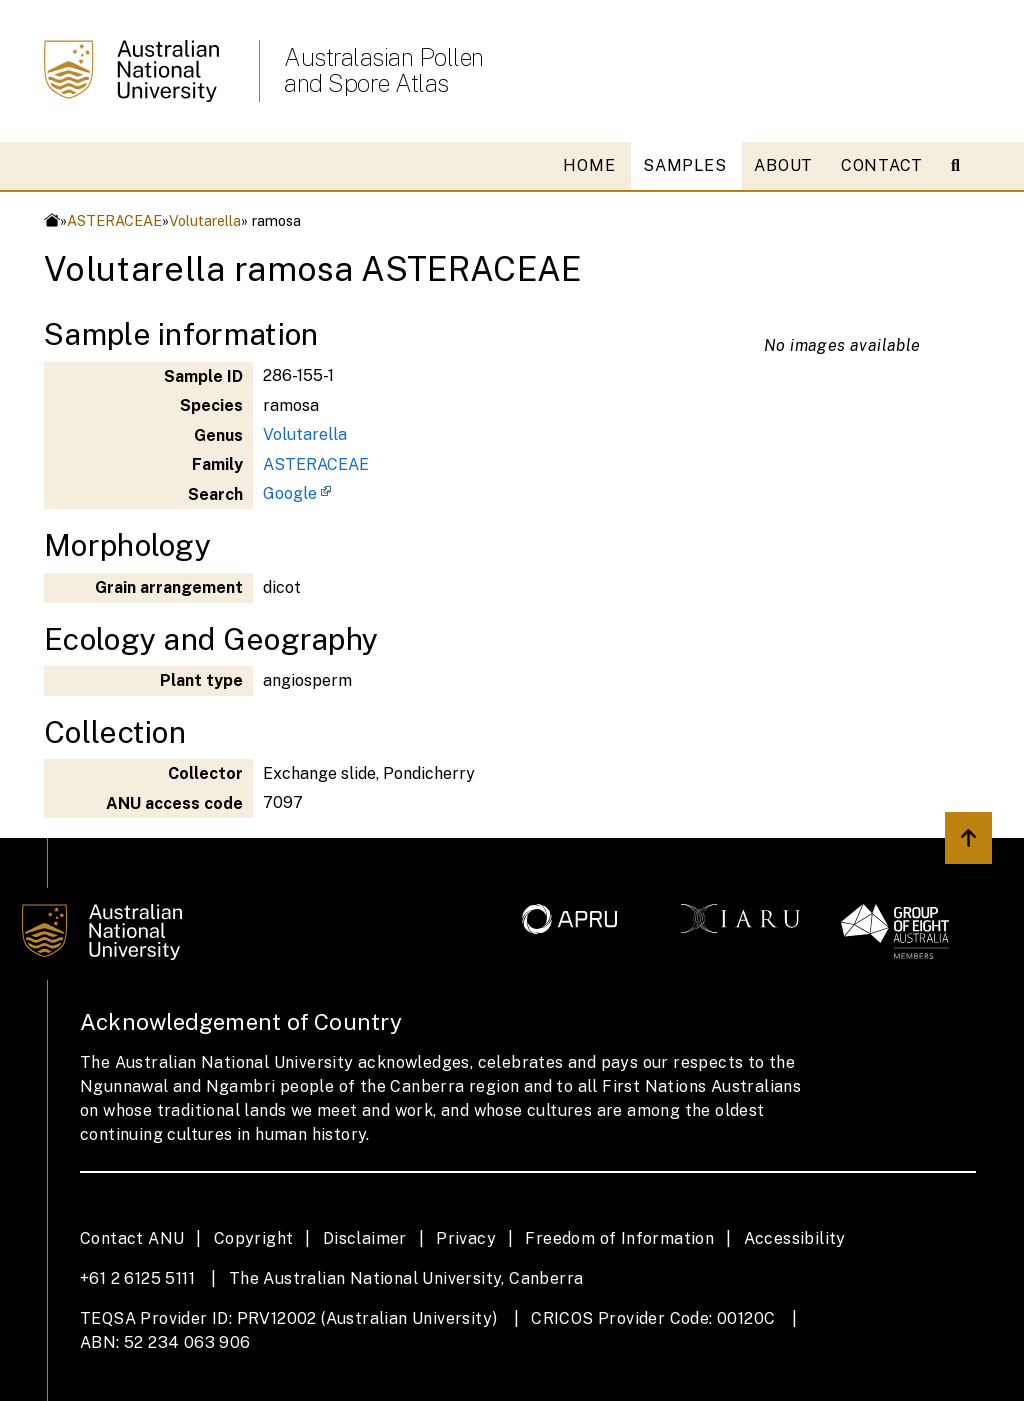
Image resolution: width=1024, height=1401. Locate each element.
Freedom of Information (619, 1238)
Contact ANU (132, 1238)
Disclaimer (365, 1238)
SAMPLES (684, 165)
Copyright (254, 1238)
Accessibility (795, 1238)
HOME (589, 165)
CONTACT (882, 165)
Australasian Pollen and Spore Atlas (384, 70)
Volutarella (205, 220)
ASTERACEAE (114, 220)
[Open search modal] (963, 166)
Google (290, 493)
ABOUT (783, 165)
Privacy (466, 1238)
